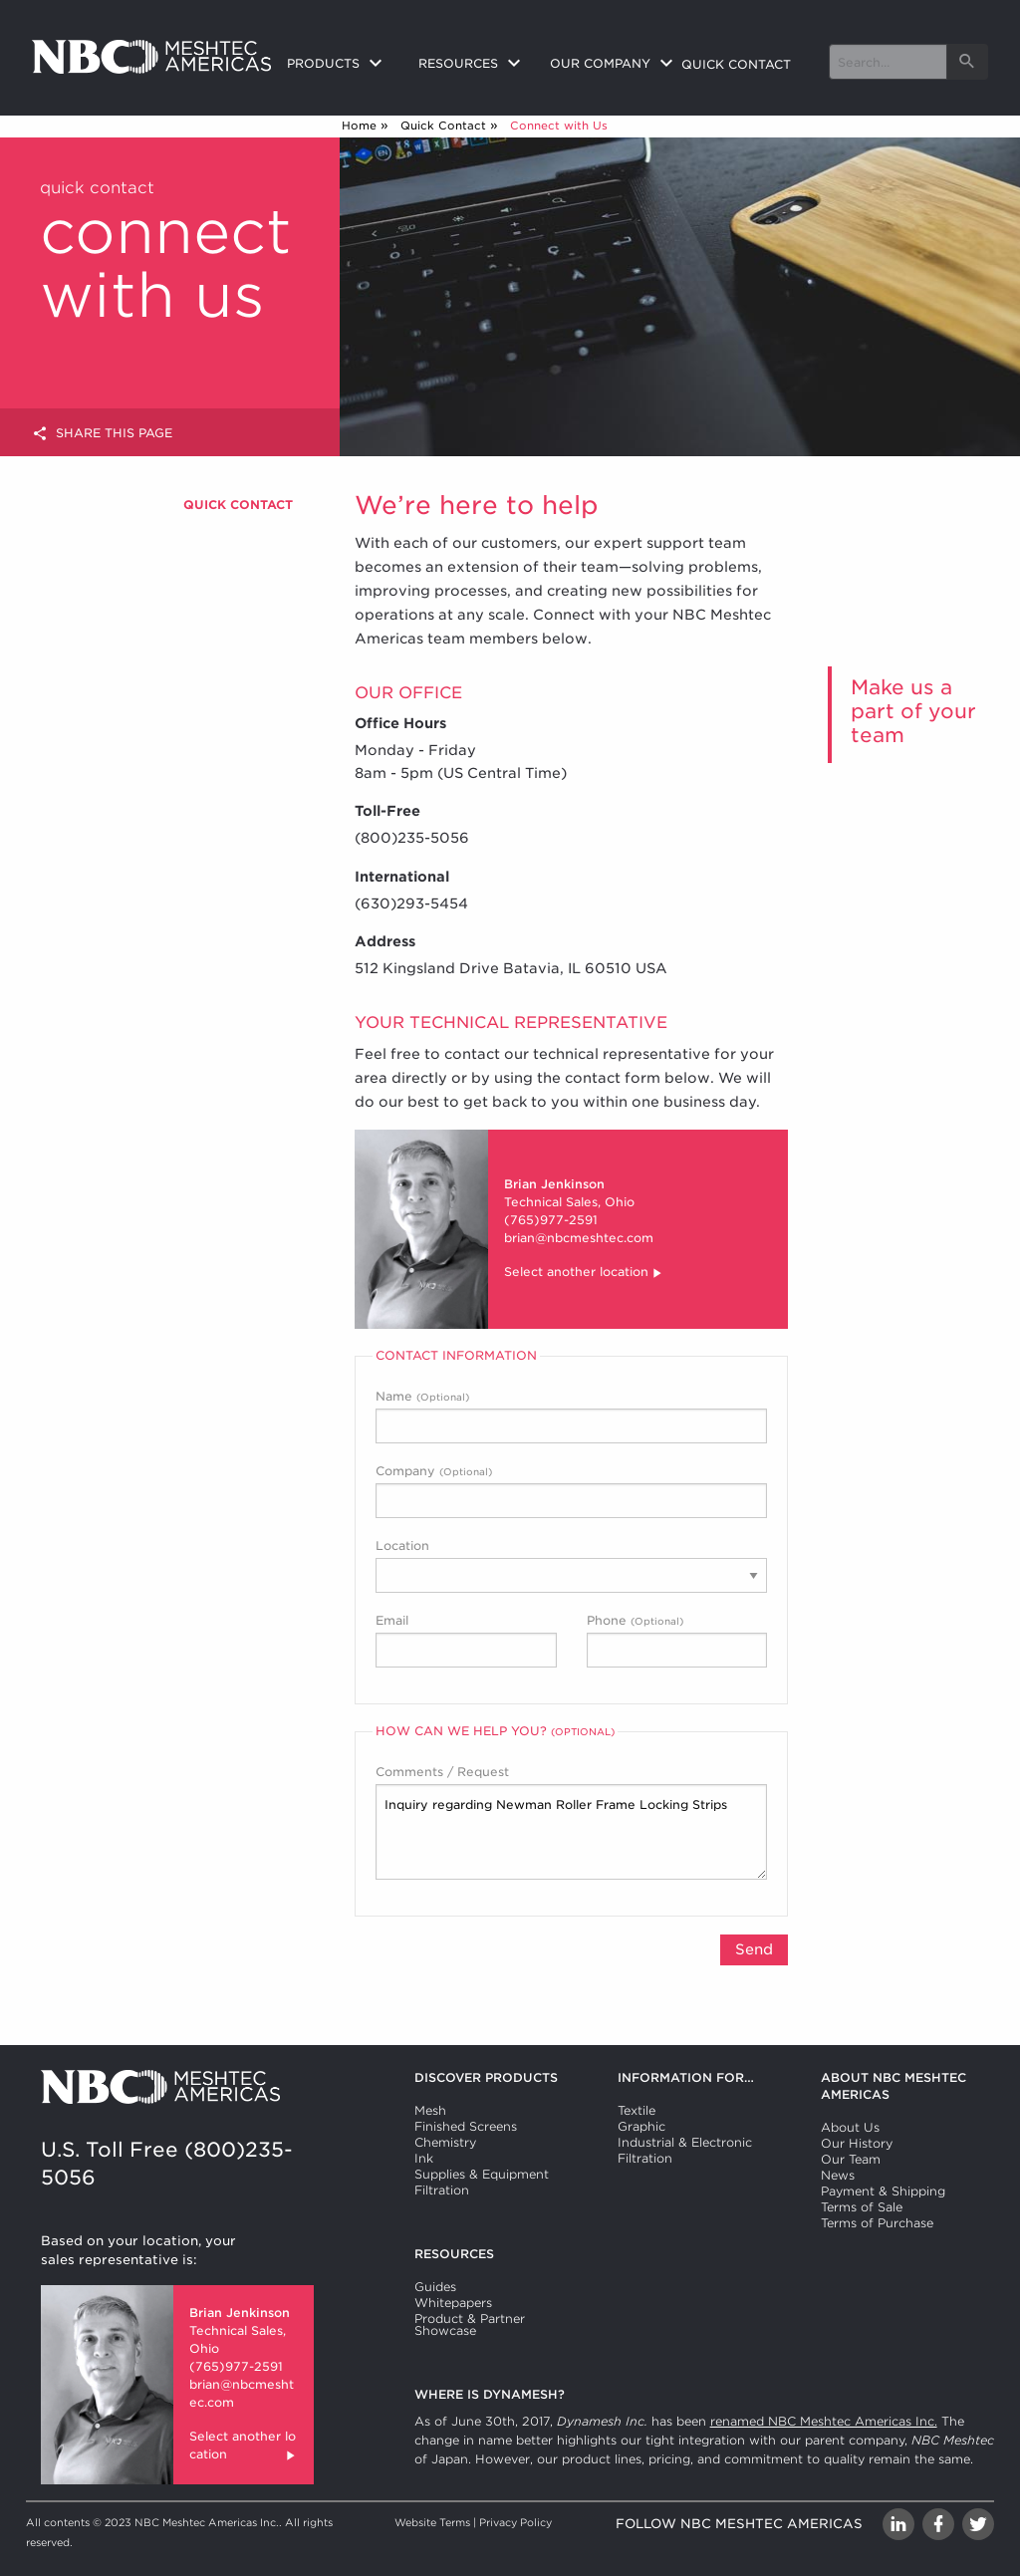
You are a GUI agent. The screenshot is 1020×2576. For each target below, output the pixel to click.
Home (359, 125)
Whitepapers (453, 2302)
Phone (677, 1640)
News (838, 2175)
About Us (850, 2127)
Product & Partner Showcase (469, 2324)
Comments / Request (571, 1822)
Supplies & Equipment (481, 2174)
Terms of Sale (861, 2206)
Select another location (584, 1273)
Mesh (430, 2110)
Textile (636, 2110)
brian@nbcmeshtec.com (578, 1237)
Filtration (441, 2190)
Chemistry (445, 2142)
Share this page (102, 433)
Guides (435, 2286)
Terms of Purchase (877, 2222)
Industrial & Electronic (685, 2142)
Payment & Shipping (883, 2191)
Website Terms (432, 2522)
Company (571, 1490)
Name (571, 1416)
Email (466, 1640)
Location (571, 1565)
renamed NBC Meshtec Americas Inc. (823, 2421)
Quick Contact (443, 125)
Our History (856, 2143)
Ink (423, 2158)
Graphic (641, 2126)
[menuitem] (336, 65)
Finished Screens (465, 2126)
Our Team (851, 2159)
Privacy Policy (515, 2522)
